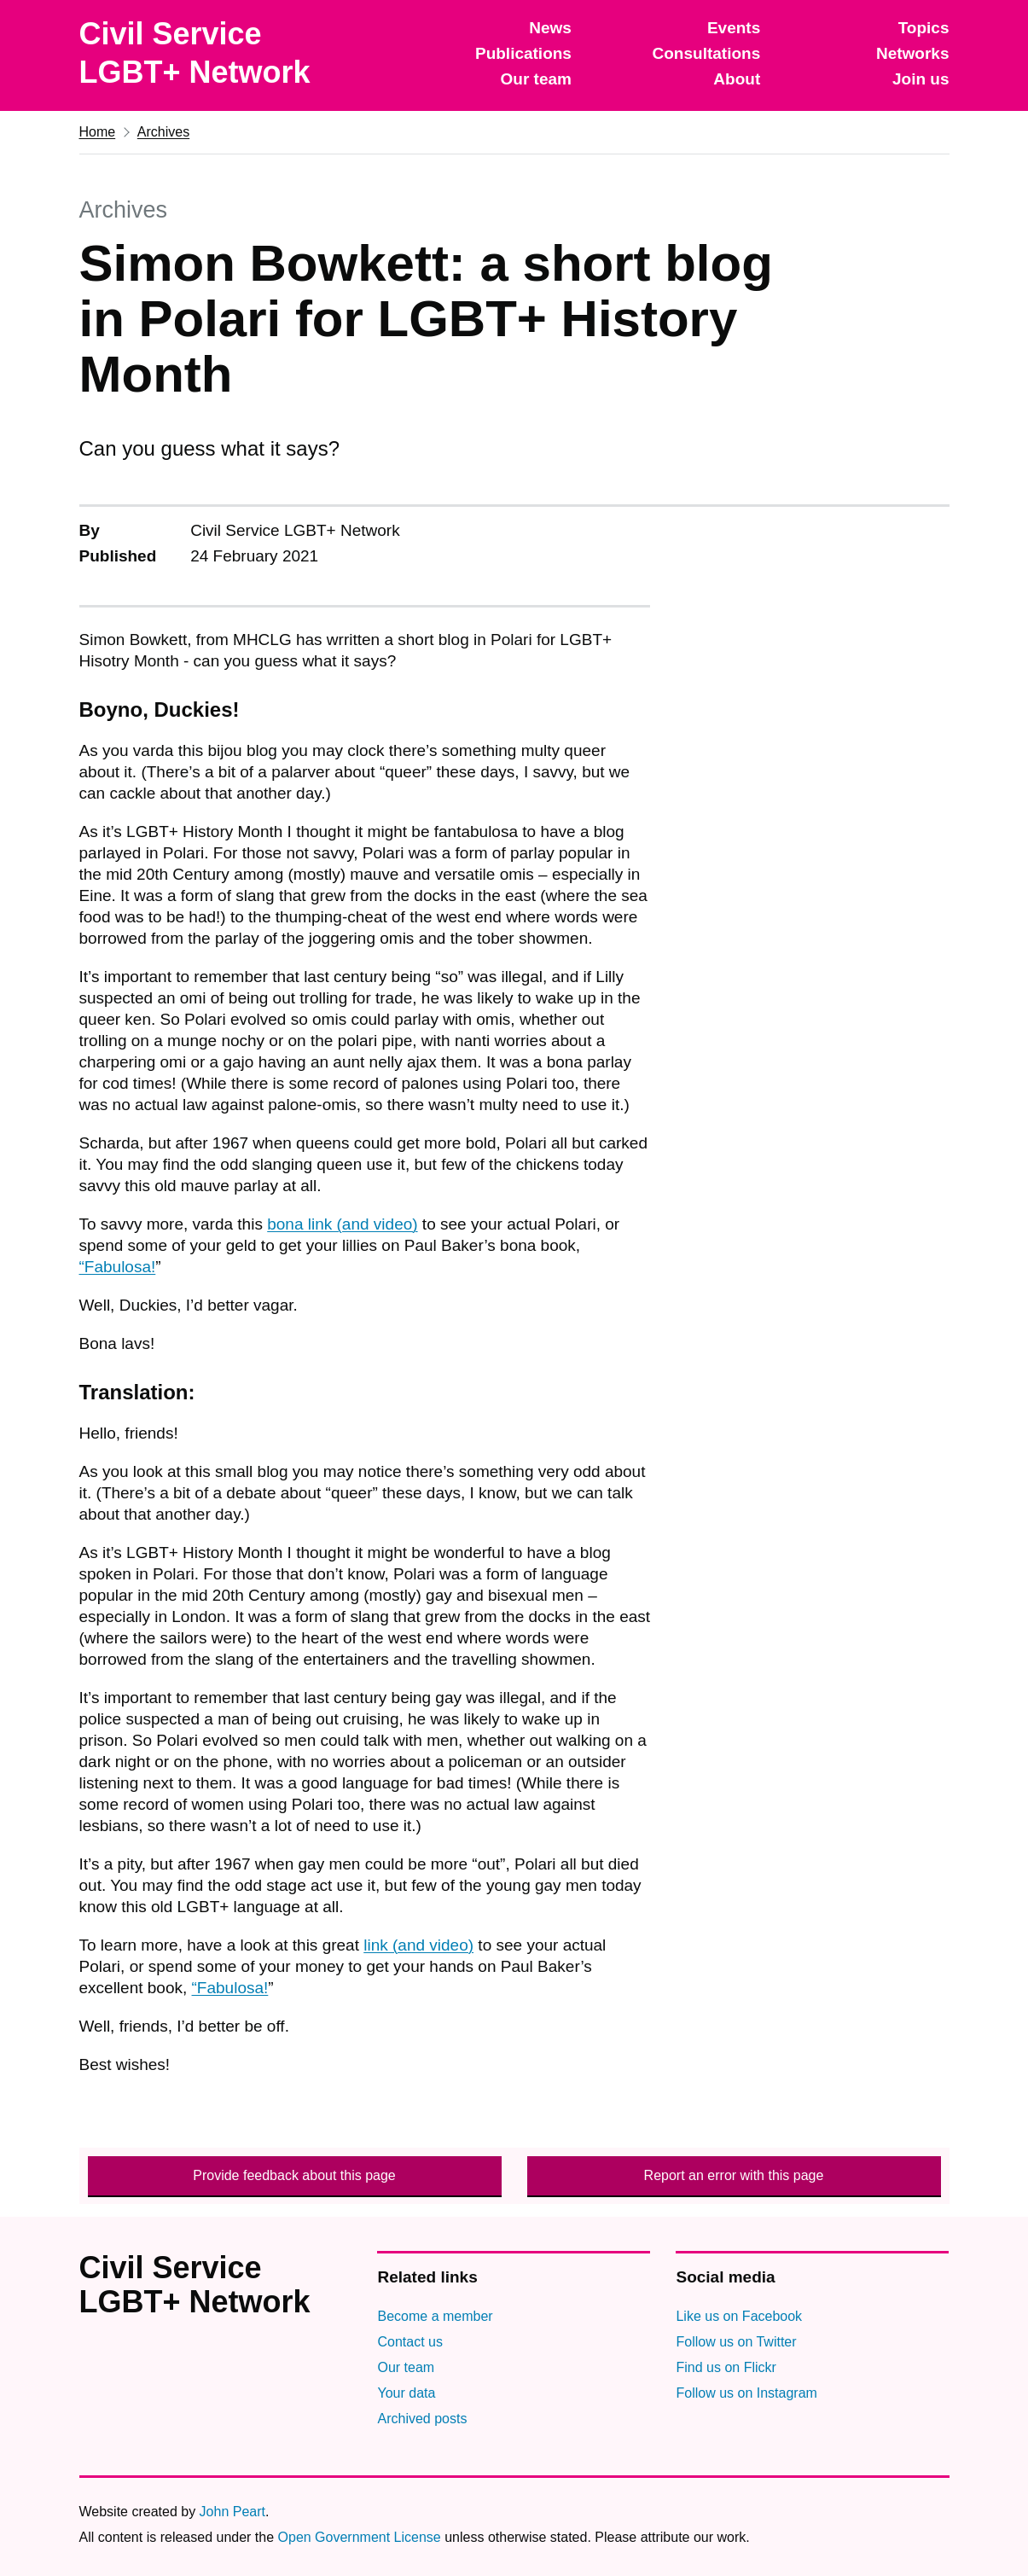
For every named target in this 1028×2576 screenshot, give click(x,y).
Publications (523, 53)
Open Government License (359, 2537)
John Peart (232, 2511)
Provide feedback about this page (294, 2175)
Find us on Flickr (725, 2367)
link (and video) (418, 1945)
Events (733, 28)
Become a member (434, 2316)
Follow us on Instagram (746, 2393)
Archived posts (422, 2418)
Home (97, 132)
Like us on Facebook (739, 2316)
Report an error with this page (734, 2175)
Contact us (409, 2342)
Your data (406, 2393)
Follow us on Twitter (736, 2342)
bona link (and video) (342, 1224)
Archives (163, 132)
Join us (921, 79)
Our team (536, 79)
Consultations (707, 53)
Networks (913, 53)
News (550, 28)
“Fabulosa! (117, 1267)
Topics (924, 28)
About (736, 79)
